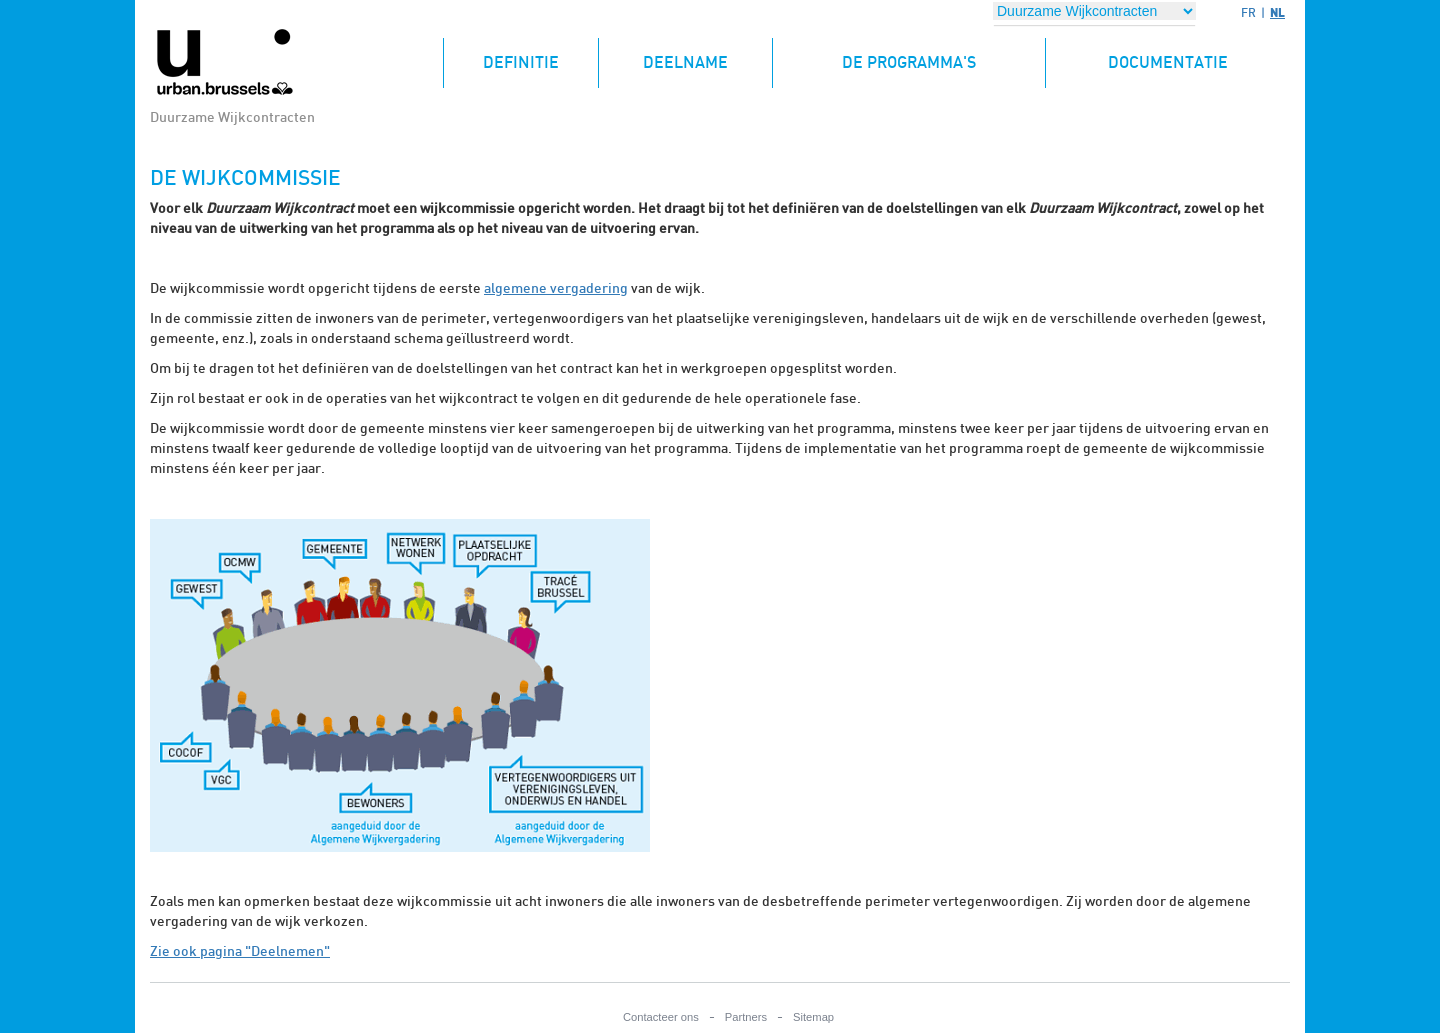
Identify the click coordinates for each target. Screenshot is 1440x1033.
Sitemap (813, 1017)
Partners (746, 1017)
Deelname (685, 63)
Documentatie (1168, 63)
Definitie (540, 54)
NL (1277, 12)
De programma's (909, 63)
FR (1248, 13)
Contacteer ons (661, 1017)
